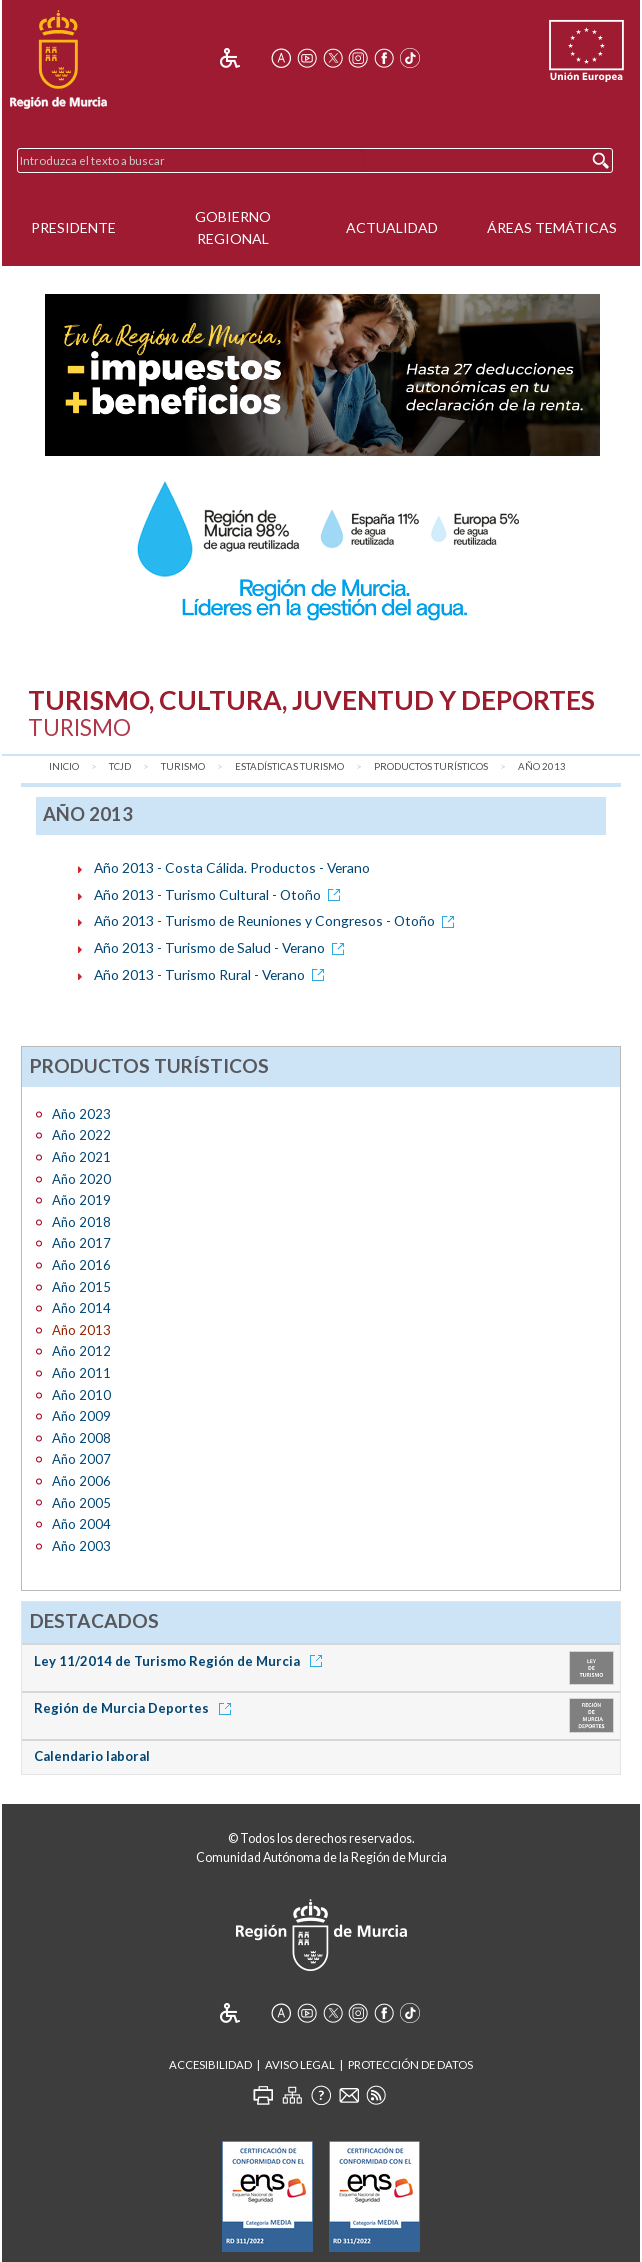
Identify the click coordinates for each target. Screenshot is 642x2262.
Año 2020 (81, 1179)
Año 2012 (81, 1351)
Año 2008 (81, 1438)
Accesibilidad (210, 2064)
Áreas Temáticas (552, 227)
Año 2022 (81, 1135)
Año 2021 (81, 1157)
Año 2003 (81, 1546)
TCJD (120, 766)
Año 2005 (81, 1503)
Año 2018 (81, 1222)
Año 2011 (81, 1373)
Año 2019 (81, 1200)
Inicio (64, 766)
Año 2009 (81, 1416)
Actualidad (392, 227)
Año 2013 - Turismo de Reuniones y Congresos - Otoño (277, 920)
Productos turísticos (431, 766)
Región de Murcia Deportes (136, 1708)
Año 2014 (81, 1308)
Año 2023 (81, 1114)
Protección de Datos (410, 2064)
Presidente (73, 227)
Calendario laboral (92, 1756)
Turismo (183, 766)
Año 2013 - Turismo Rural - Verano (212, 974)
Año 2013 (542, 766)
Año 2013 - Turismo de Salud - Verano (222, 947)
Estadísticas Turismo (289, 766)
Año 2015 (81, 1287)
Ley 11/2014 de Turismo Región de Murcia (181, 1661)
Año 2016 (81, 1265)
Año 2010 (81, 1395)
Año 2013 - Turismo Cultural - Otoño (220, 894)
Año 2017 (81, 1243)
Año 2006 (81, 1481)
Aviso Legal (300, 2064)
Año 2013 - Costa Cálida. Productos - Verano (232, 867)
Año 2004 (81, 1524)
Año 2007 (81, 1459)
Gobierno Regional (233, 228)
